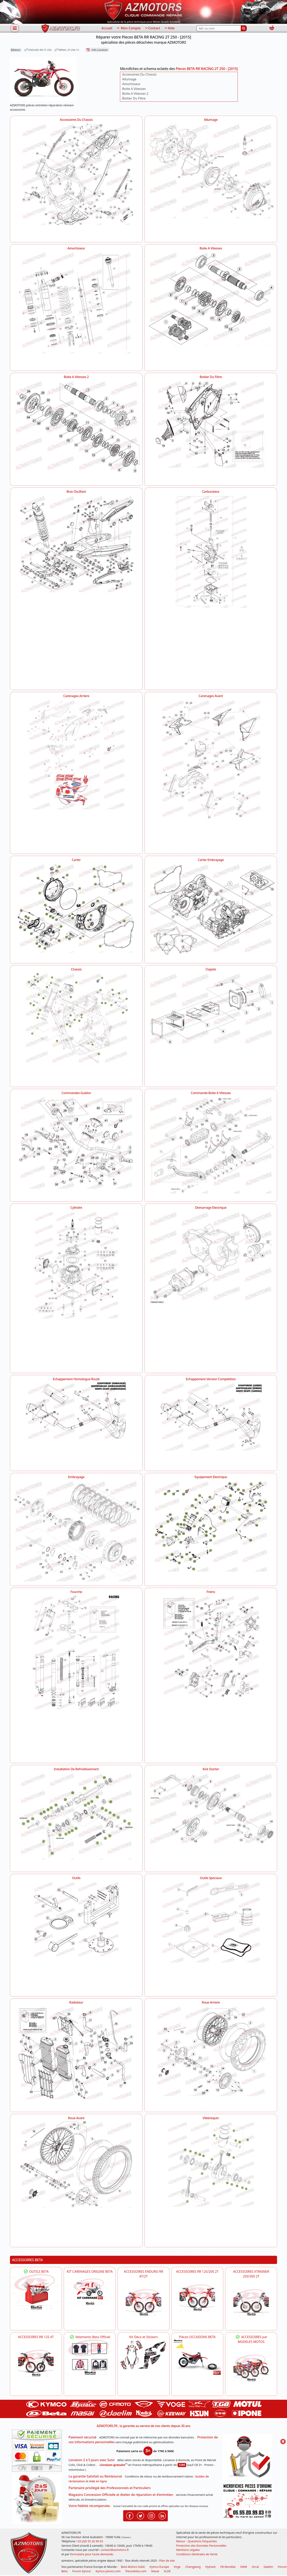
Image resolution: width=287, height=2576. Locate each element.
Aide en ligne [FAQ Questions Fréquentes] (98, 2481)
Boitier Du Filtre (133, 98)
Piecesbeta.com (135, 2571)
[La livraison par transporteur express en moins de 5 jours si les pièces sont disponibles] (38, 2500)
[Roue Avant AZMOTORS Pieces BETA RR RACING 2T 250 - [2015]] (76, 2169)
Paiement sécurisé (82, 2437)
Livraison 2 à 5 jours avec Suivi (91, 2460)
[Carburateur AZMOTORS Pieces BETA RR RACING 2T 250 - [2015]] (211, 590)
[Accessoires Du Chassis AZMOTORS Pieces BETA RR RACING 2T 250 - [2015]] (76, 180)
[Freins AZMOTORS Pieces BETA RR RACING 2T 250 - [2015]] (211, 1661)
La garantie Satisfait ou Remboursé (95, 2476)
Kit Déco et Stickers (143, 2337)
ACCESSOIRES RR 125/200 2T (197, 2271)
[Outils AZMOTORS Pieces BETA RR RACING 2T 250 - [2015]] (76, 1936)
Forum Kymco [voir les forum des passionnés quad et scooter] (81, 2571)
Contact (152, 28)
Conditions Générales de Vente (197, 2554)
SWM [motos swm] (243, 2567)
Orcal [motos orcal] (255, 2567)
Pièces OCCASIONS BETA (197, 2337)
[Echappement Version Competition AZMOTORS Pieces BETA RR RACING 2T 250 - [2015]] (211, 1424)
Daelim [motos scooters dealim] (268, 2567)
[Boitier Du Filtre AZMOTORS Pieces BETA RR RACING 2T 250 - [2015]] (211, 430)
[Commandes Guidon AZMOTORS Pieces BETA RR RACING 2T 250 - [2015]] (76, 1146)
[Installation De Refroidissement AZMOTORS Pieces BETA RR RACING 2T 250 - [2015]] (76, 1820)
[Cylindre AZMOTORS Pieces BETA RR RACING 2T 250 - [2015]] (76, 1290)
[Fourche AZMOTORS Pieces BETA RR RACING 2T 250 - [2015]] (76, 1677)
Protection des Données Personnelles (201, 2545)
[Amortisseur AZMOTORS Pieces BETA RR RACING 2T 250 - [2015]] (76, 308)
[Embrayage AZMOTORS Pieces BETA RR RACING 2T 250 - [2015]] (76, 1530)
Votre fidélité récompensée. (90, 2506)
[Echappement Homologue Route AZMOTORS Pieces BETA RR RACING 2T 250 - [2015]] (76, 1418)
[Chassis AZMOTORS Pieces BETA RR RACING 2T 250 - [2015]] (76, 1027)
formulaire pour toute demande (91, 2554)
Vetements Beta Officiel (89, 2337)
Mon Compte (128, 28)
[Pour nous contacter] (248, 2502)
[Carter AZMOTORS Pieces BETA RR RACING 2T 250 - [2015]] (76, 911)
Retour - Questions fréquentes (196, 2541)
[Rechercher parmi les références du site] (218, 28)
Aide (169, 28)
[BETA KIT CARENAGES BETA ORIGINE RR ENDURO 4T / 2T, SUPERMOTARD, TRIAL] (89, 2292)
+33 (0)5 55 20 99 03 (89, 2541)
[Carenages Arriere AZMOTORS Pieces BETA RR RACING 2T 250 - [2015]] (76, 770)
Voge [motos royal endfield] (177, 2567)
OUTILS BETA (36, 2271)
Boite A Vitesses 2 (135, 93)
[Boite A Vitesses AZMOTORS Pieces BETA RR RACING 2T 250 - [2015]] (211, 298)
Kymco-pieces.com (108, 2571)
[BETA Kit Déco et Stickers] (143, 2355)
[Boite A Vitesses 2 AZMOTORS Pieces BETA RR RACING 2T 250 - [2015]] (76, 426)
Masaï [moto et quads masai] (155, 2571)
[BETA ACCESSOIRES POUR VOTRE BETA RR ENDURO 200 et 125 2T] (197, 2297)
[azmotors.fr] (60, 28)
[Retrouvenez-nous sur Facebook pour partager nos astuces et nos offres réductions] (129, 2515)
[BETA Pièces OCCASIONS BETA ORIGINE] (197, 2357)
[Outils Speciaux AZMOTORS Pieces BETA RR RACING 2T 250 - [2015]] (211, 1932)
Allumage (129, 79)
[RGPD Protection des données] (248, 2458)
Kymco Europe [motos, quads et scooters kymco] (159, 2567)
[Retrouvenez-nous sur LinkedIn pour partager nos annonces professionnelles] (162, 2515)
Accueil (106, 28)
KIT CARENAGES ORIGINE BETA (90, 2271)
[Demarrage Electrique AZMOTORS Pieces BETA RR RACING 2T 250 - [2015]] (211, 1258)
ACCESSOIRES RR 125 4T (36, 2337)
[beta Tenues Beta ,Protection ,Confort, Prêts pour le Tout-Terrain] (89, 2357)
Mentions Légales (188, 2550)
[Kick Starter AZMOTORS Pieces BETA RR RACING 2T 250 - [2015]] (211, 1810)
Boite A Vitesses (134, 89)
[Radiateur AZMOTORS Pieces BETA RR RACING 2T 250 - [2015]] (76, 2056)
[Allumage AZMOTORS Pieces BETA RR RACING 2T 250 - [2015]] (211, 170)
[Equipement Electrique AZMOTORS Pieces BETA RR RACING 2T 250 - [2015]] (211, 1529)
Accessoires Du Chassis (139, 74)
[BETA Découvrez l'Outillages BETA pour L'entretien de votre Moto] (36, 2292)
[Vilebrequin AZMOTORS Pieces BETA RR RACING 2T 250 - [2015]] (211, 2182)
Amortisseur (131, 84)
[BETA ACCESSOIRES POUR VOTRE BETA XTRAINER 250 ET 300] (251, 2302)
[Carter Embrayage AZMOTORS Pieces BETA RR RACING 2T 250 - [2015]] (211, 909)
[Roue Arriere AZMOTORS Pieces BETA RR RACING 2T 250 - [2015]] (211, 2056)
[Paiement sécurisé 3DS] (38, 2452)
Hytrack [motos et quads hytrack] (210, 2567)
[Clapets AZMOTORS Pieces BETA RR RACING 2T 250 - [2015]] (211, 1009)
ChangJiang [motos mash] (193, 2567)
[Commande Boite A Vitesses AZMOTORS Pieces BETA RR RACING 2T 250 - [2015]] (211, 1145)
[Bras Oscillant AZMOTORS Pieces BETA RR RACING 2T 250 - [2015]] (76, 548)
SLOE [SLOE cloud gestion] (167, 2571)
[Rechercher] (244, 28)
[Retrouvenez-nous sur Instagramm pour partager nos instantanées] (151, 2515)
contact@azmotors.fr (115, 2550)
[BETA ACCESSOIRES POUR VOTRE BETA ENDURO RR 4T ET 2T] (143, 2302)
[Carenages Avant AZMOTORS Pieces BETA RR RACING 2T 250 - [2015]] (211, 774)
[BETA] (251, 2368)
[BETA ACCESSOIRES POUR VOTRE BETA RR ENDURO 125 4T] (36, 2363)
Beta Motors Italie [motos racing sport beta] (133, 2567)
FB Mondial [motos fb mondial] (228, 2567)
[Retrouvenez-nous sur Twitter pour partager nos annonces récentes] (140, 2515)
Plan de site (167, 2560)
